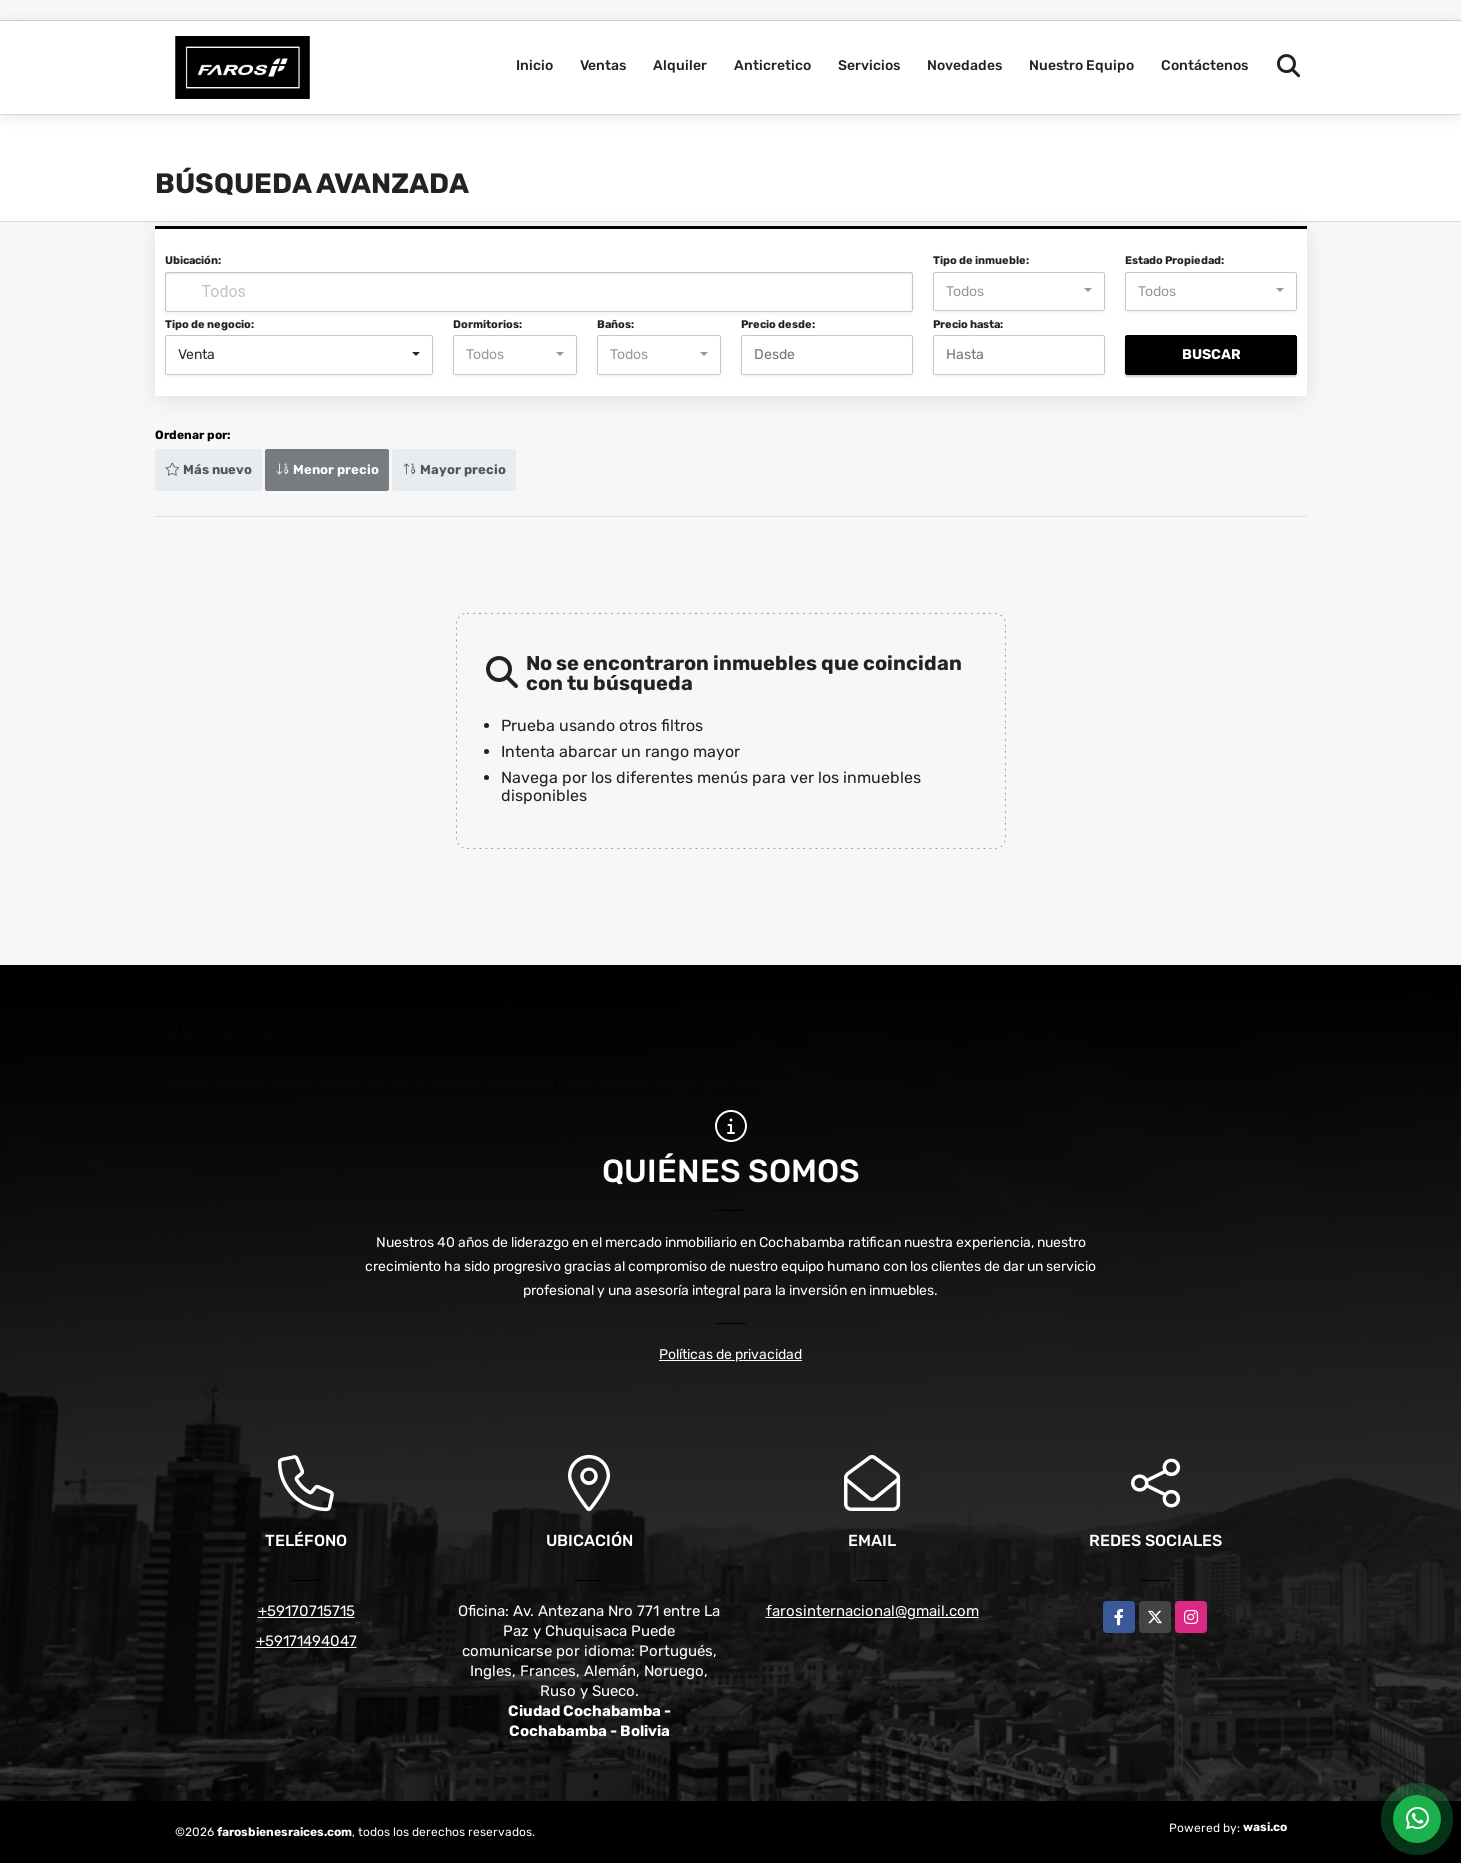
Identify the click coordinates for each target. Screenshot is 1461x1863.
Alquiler (680, 65)
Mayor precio (454, 469)
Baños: (615, 324)
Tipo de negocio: (209, 324)
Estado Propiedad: (1174, 260)
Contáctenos (1204, 65)
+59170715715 (306, 1611)
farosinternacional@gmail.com (872, 1611)
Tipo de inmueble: (981, 260)
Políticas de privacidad (730, 1354)
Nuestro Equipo (1081, 65)
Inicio (534, 65)
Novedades (964, 65)
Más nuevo (208, 469)
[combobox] (1019, 292)
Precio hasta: (968, 324)
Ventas (603, 65)
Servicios (869, 65)
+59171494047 (306, 1641)
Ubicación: (193, 260)
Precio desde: (778, 324)
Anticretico (772, 65)
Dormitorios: (487, 324)
